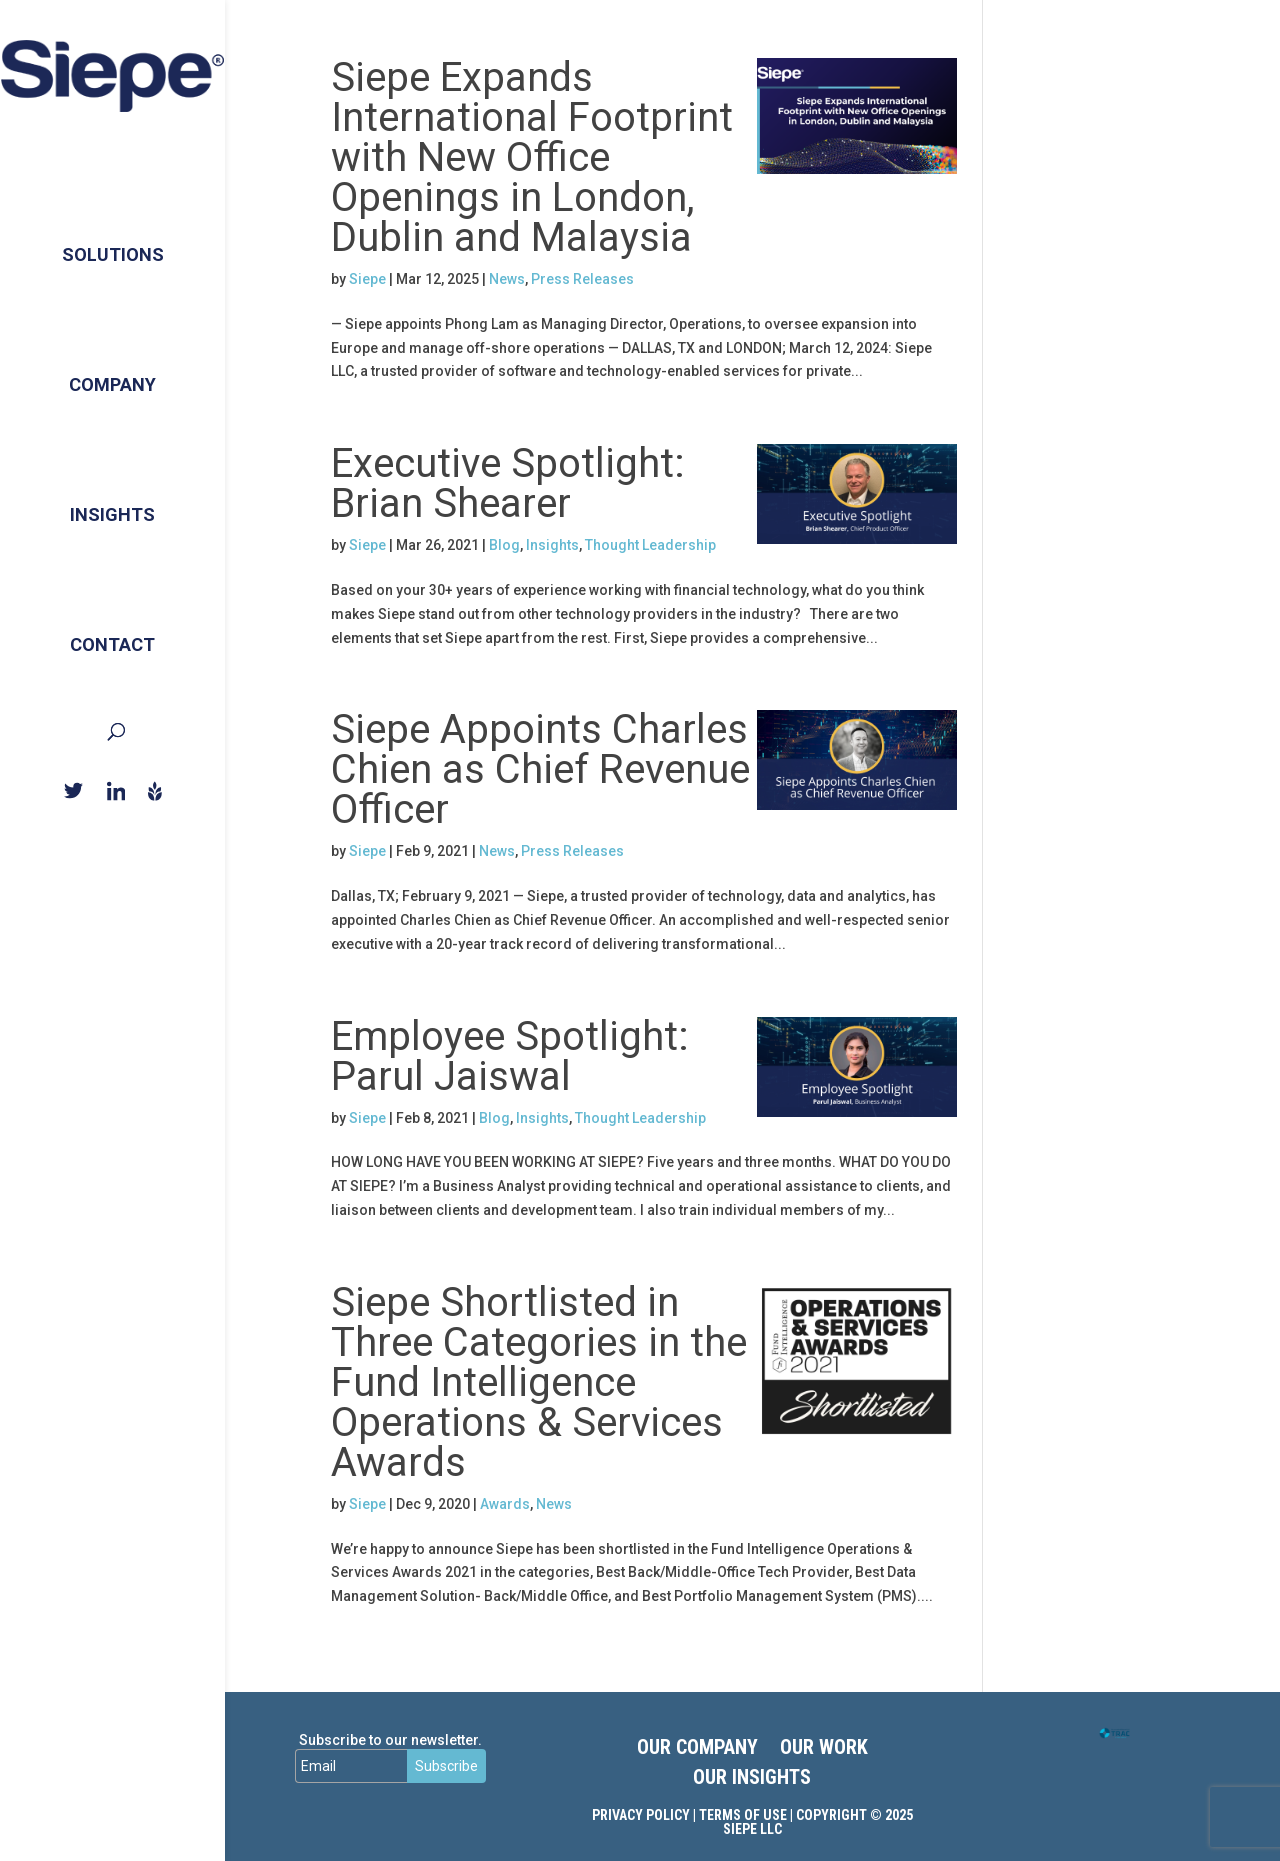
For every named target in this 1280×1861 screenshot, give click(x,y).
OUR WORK (824, 1749)
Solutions (113, 235)
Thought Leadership (650, 545)
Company (112, 365)
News (507, 279)
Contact (112, 625)
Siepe (367, 279)
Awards (505, 1504)
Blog (504, 545)
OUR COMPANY (697, 1749)
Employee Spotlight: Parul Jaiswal (510, 1056)
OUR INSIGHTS (752, 1779)
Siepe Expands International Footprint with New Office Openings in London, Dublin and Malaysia (532, 157)
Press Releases (582, 279)
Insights (112, 495)
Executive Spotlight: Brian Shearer (508, 483)
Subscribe (446, 1766)
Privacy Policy (641, 1815)
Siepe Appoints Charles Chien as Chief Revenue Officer (540, 769)
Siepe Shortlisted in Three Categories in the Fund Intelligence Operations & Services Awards (539, 1382)
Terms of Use (743, 1815)
